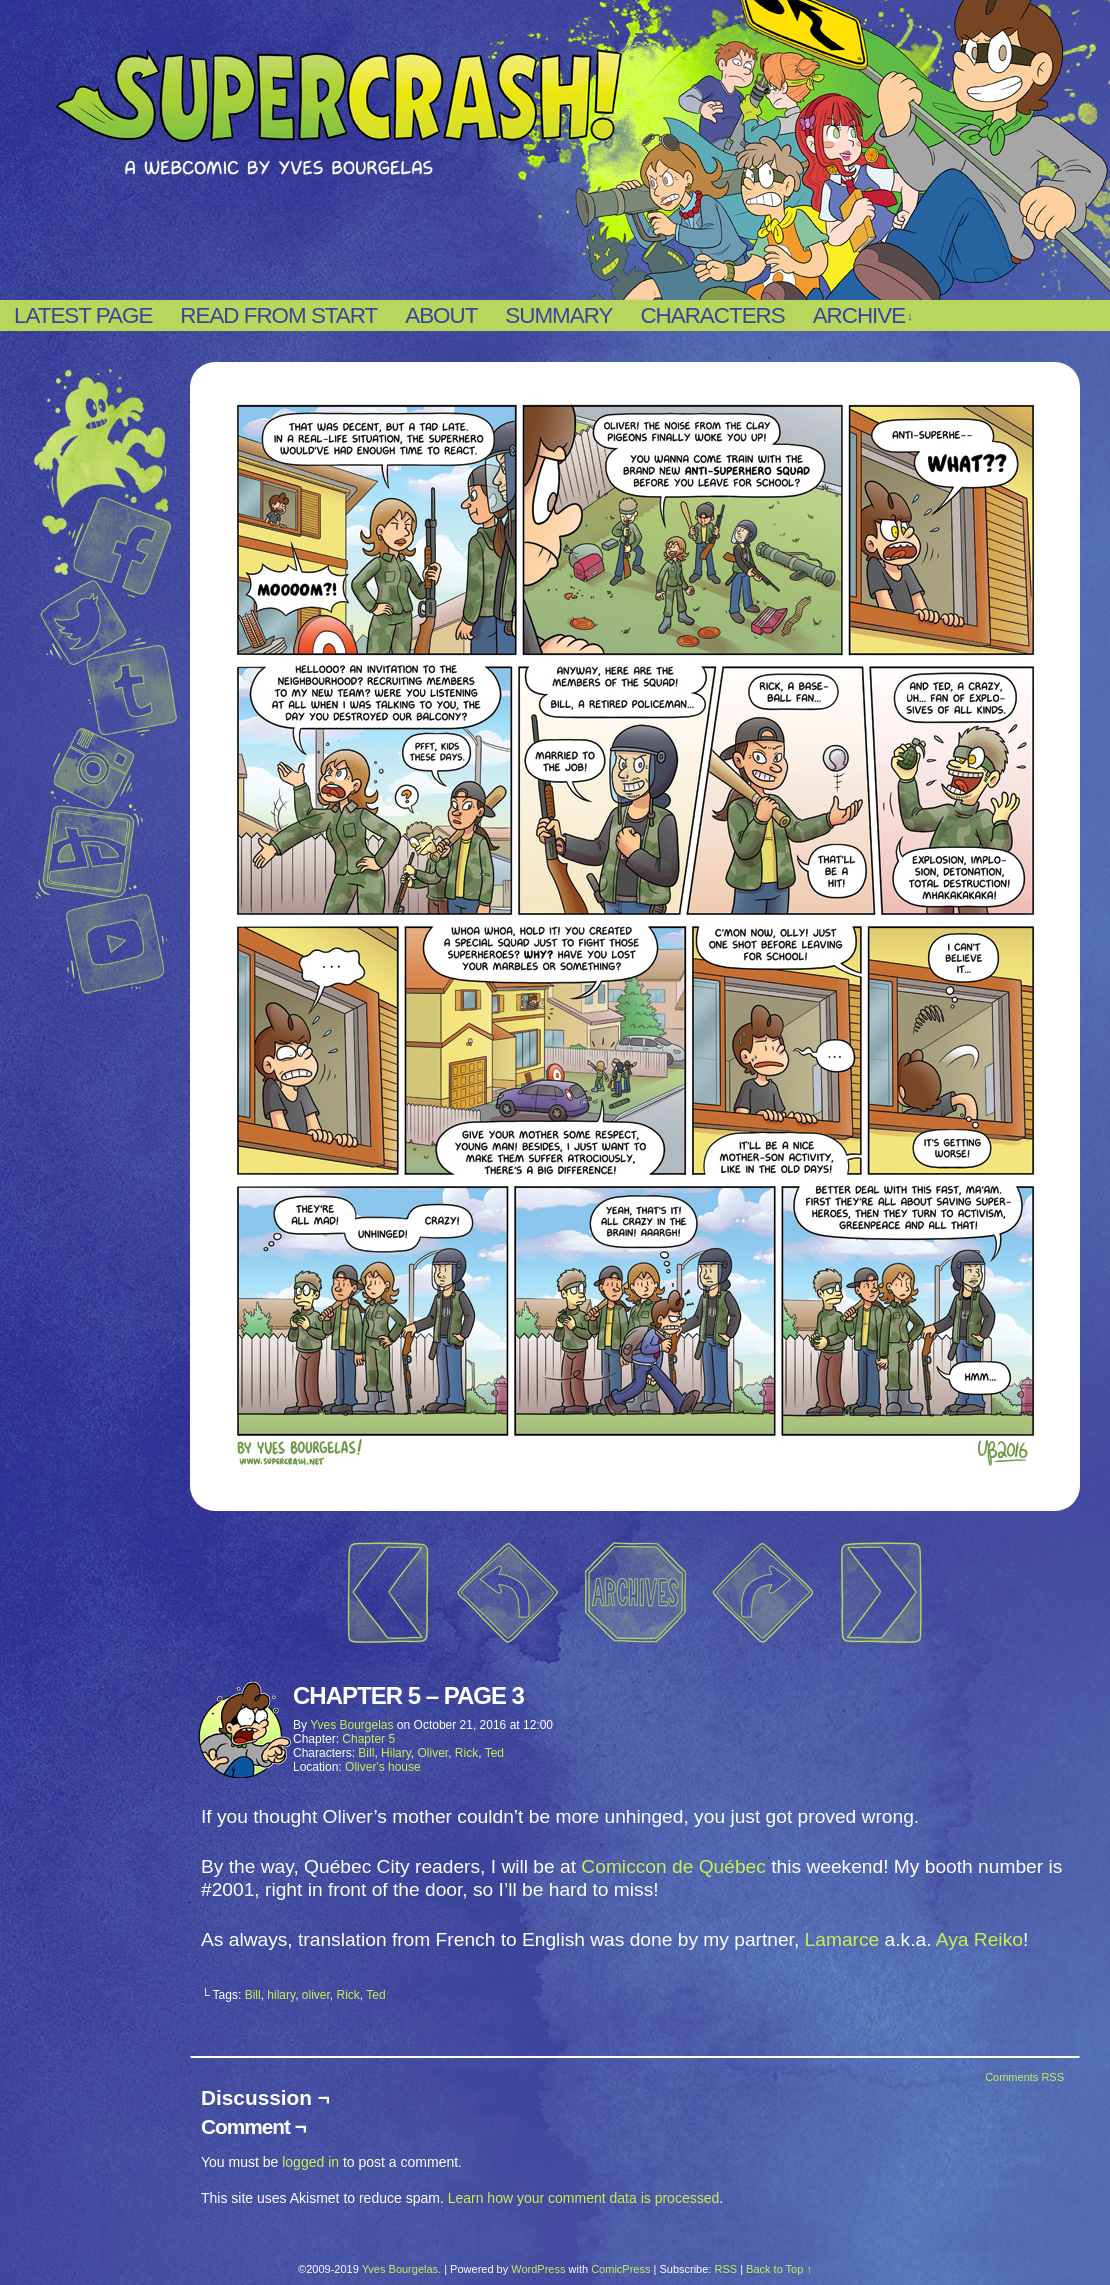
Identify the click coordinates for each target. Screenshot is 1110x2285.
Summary (558, 315)
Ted (494, 1753)
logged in (310, 2162)
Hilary (396, 1753)
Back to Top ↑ (779, 2269)
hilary (281, 1995)
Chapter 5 (368, 1739)
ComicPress (620, 2269)
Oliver (433, 1753)
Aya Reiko (979, 1939)
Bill (366, 1753)
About (441, 315)
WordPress (538, 2269)
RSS (725, 2269)
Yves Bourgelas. (402, 2269)
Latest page (83, 315)
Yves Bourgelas (351, 1725)
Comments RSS (1024, 2077)
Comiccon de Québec (673, 1866)
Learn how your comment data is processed (584, 2198)
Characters (712, 315)
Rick (466, 1753)
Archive (862, 316)
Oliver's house (383, 1767)
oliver (316, 1995)
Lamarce (842, 1939)
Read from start (278, 315)
